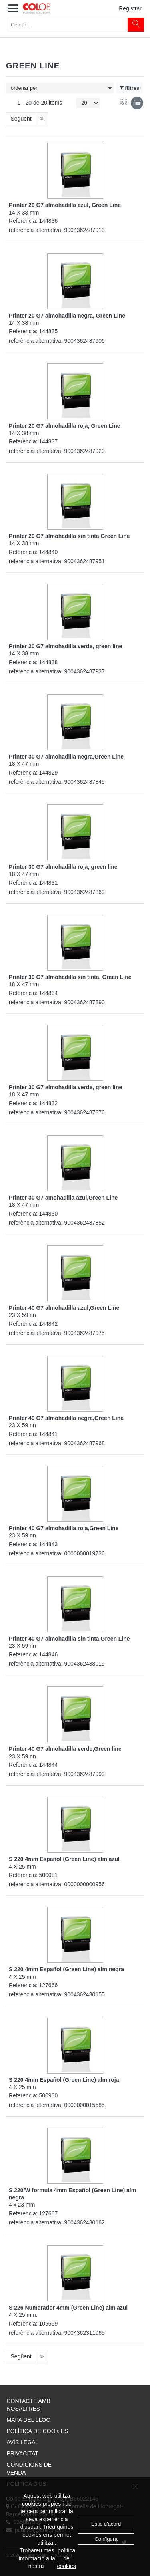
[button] (13, 9)
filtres (130, 88)
